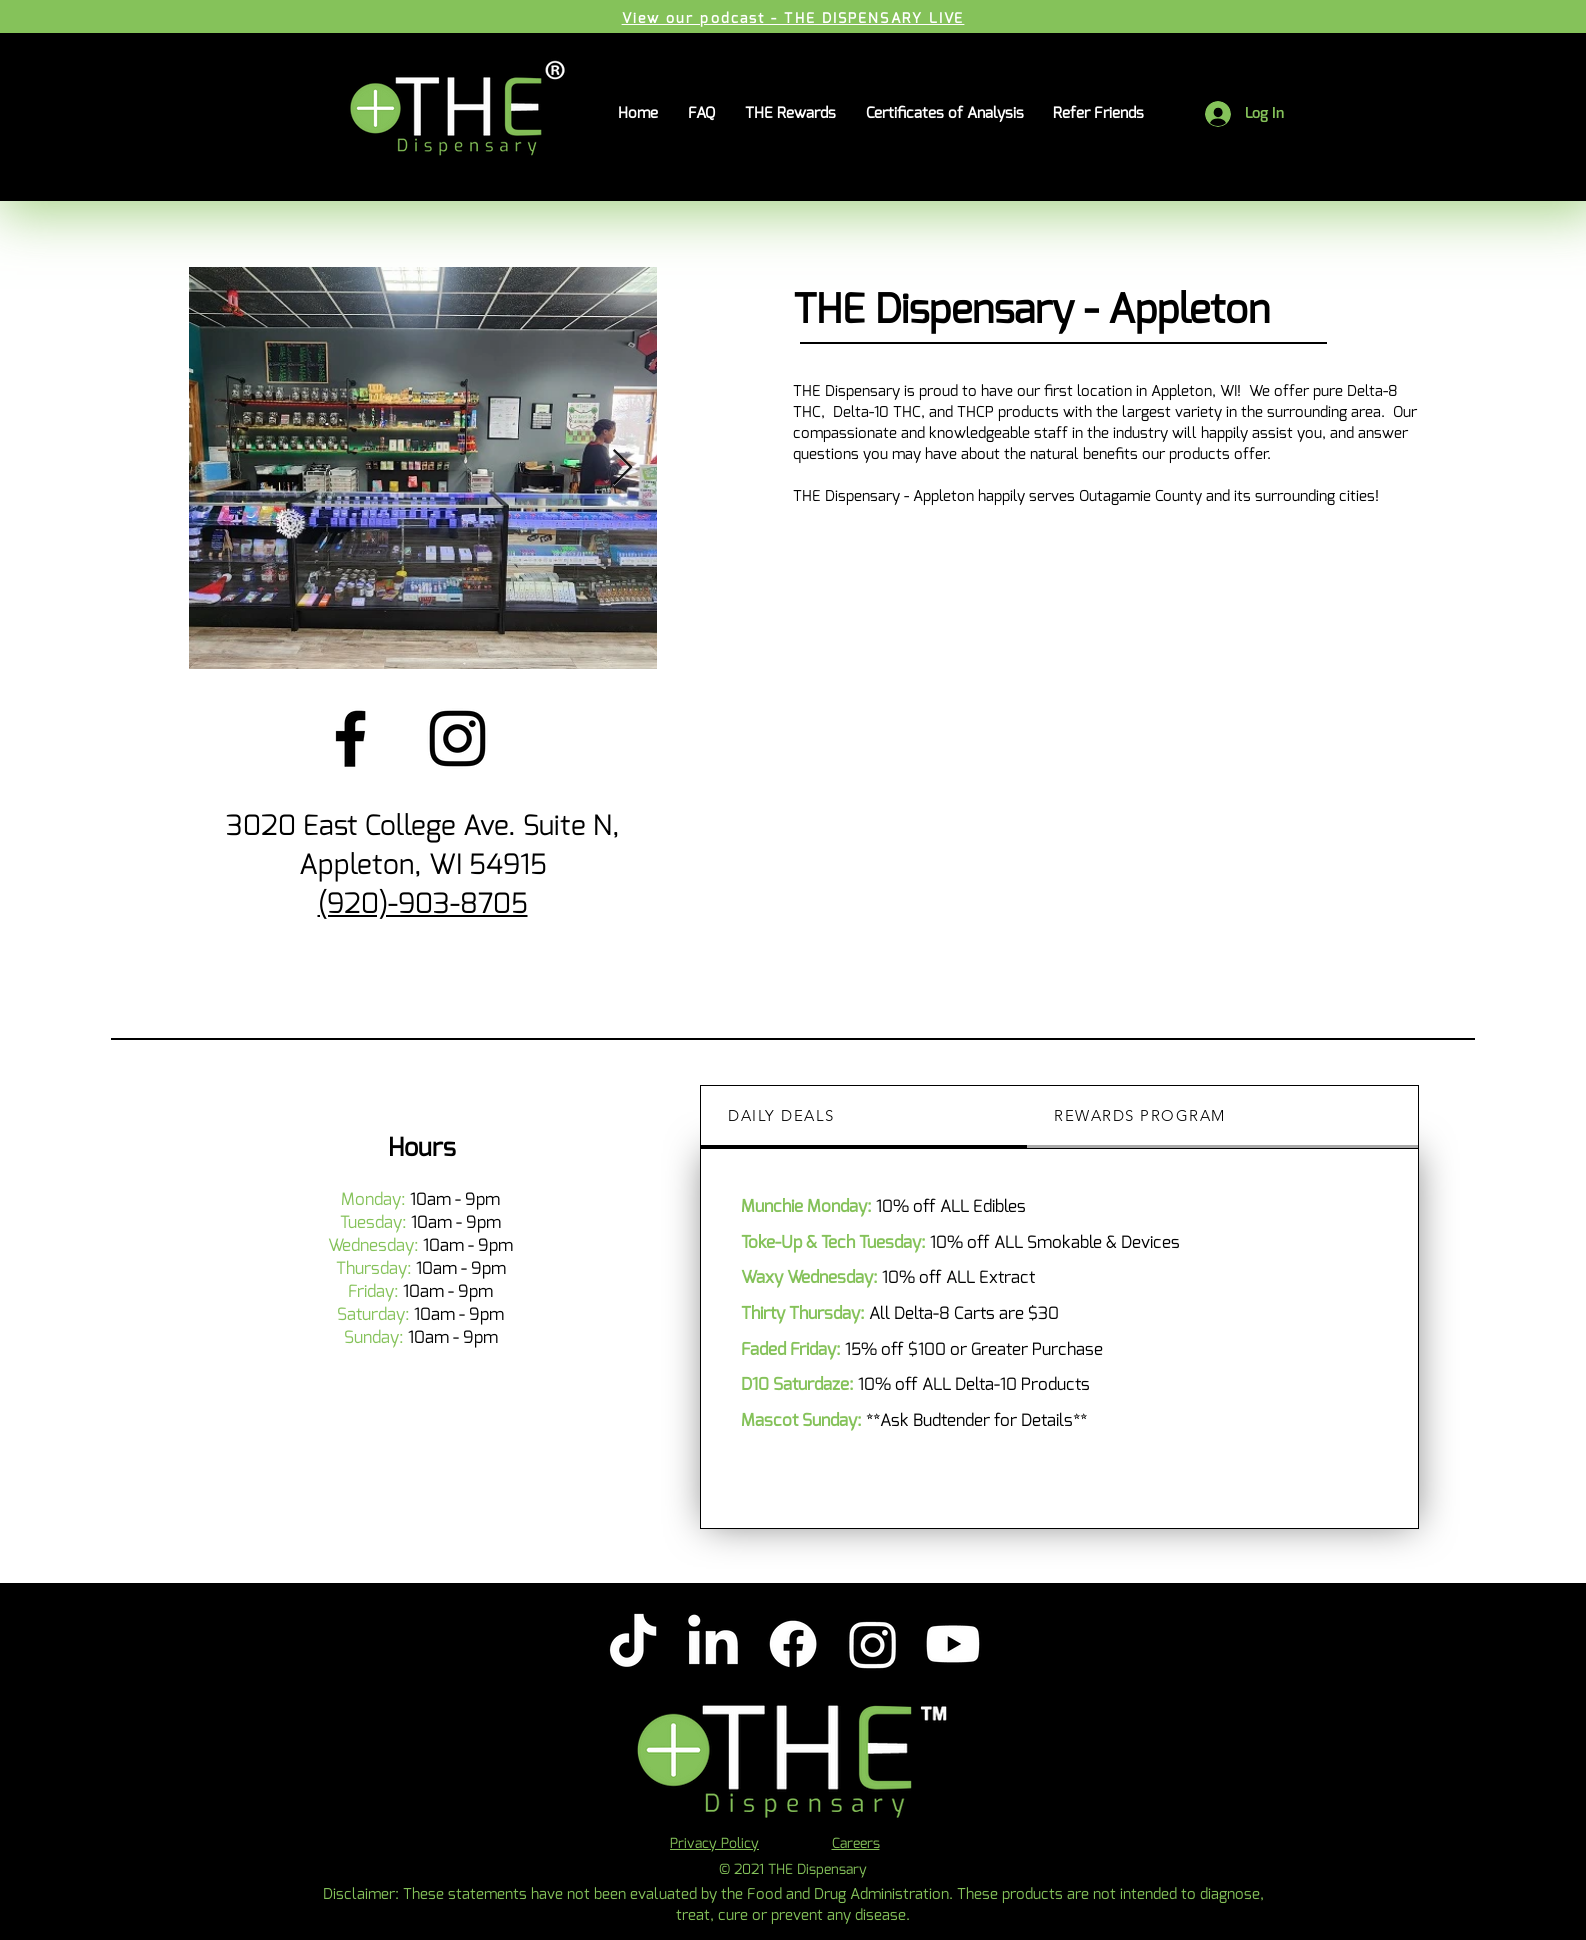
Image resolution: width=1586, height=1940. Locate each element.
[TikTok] (633, 1644)
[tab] (864, 1117)
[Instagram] (457, 738)
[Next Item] (622, 468)
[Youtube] (953, 1644)
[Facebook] (350, 738)
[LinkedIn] (713, 1644)
